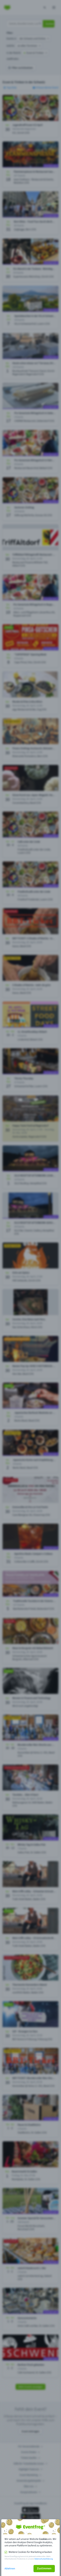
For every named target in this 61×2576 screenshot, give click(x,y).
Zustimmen (44, 2568)
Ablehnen (10, 2568)
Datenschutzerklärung (43, 2559)
